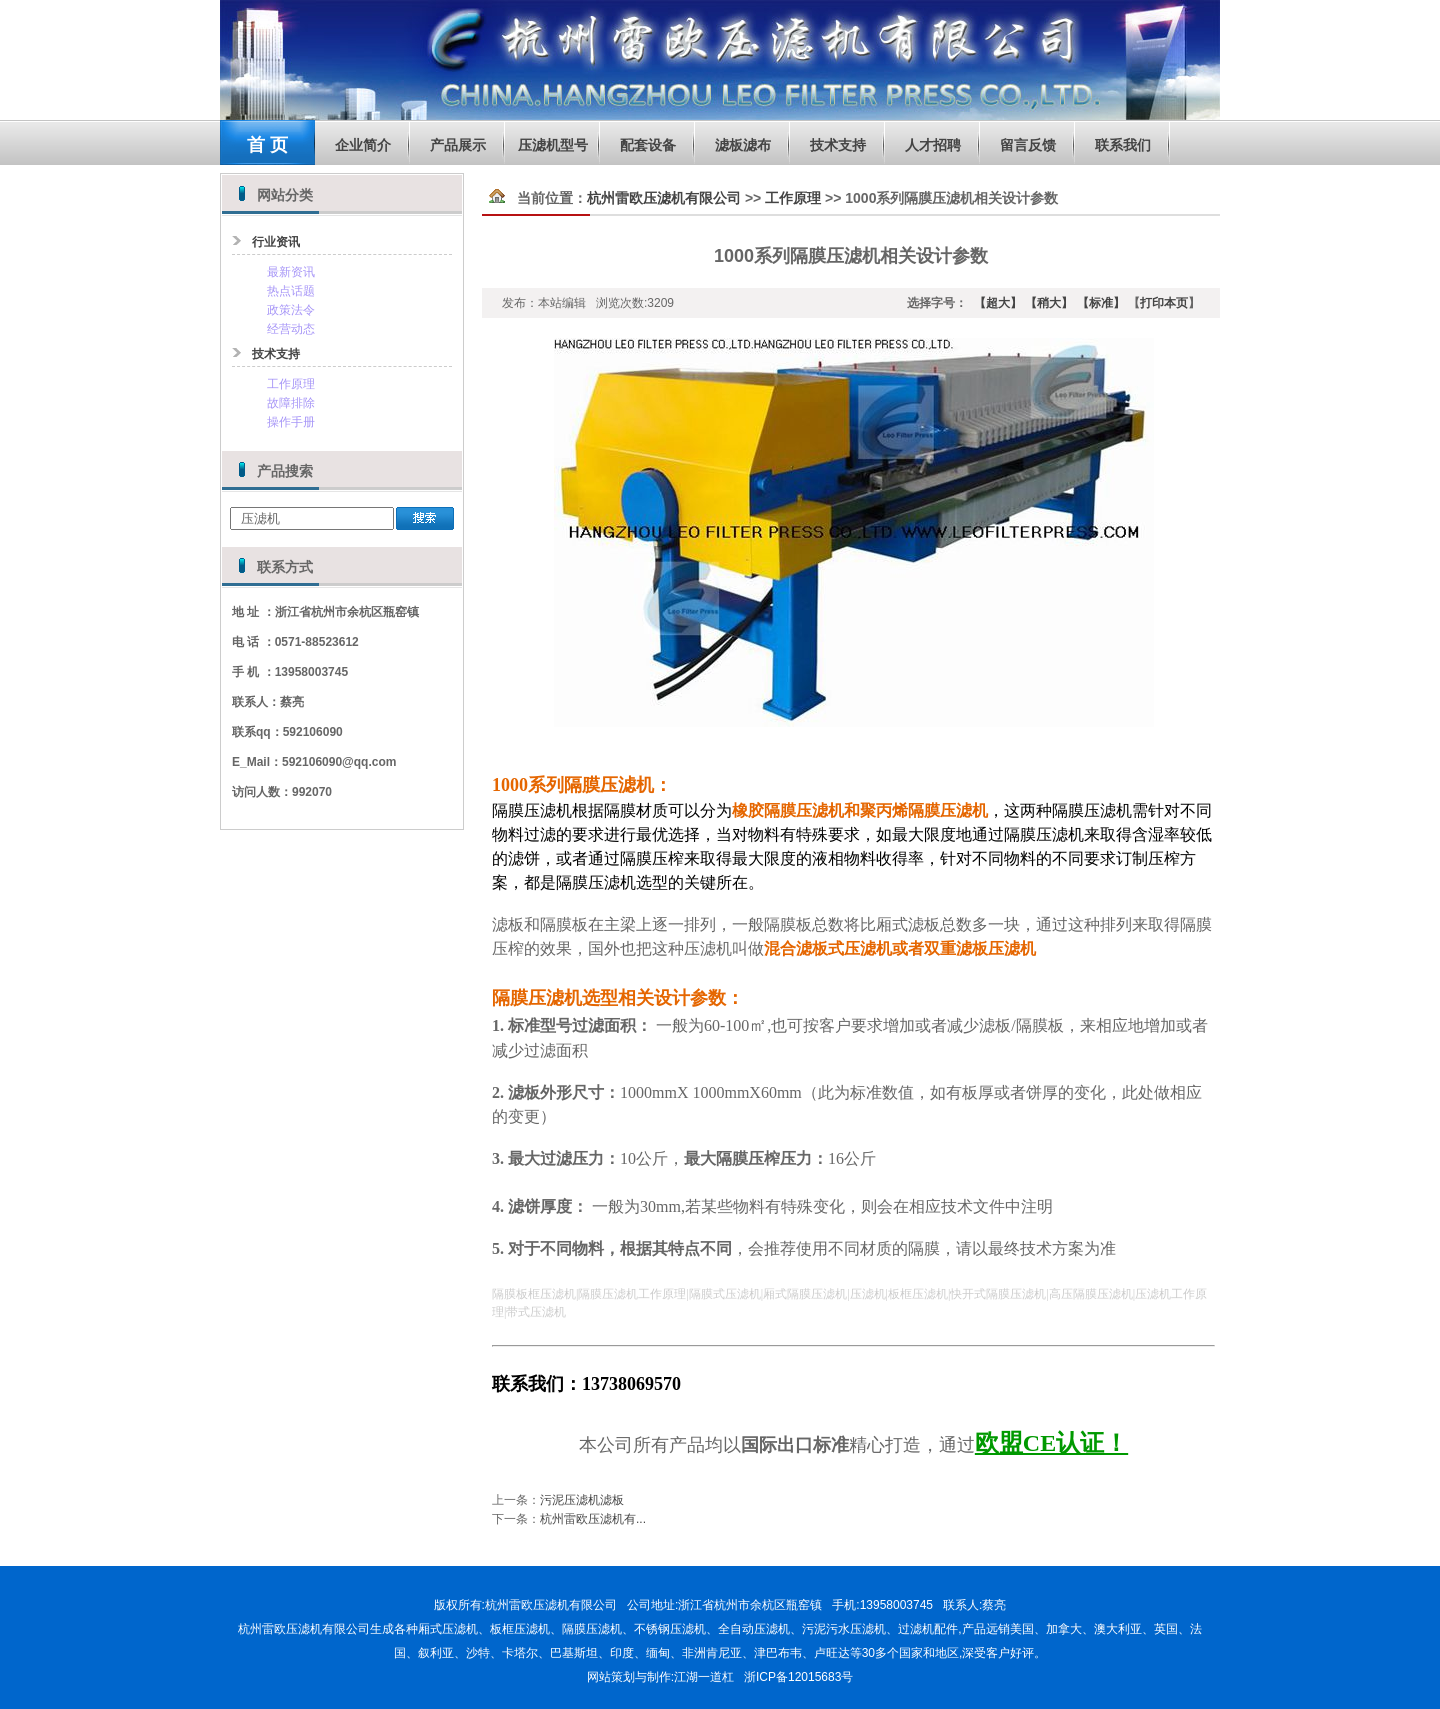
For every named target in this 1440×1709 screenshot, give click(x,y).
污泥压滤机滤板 (582, 1500)
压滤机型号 (553, 145)
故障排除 (291, 403)
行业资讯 (276, 242)
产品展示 (458, 145)
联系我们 (1123, 145)
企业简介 (363, 145)
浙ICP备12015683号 (798, 1677)
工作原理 (291, 384)
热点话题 (291, 291)
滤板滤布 (743, 145)
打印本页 (1164, 303)
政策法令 (291, 310)
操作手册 (291, 422)
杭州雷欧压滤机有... (593, 1518)
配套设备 (648, 145)
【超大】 (998, 303)
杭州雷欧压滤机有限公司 (664, 198)
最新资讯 (291, 272)
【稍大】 (1049, 303)
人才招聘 (933, 145)
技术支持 (838, 145)
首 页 (267, 145)
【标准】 (1098, 303)
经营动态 (291, 329)
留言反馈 (1028, 145)
